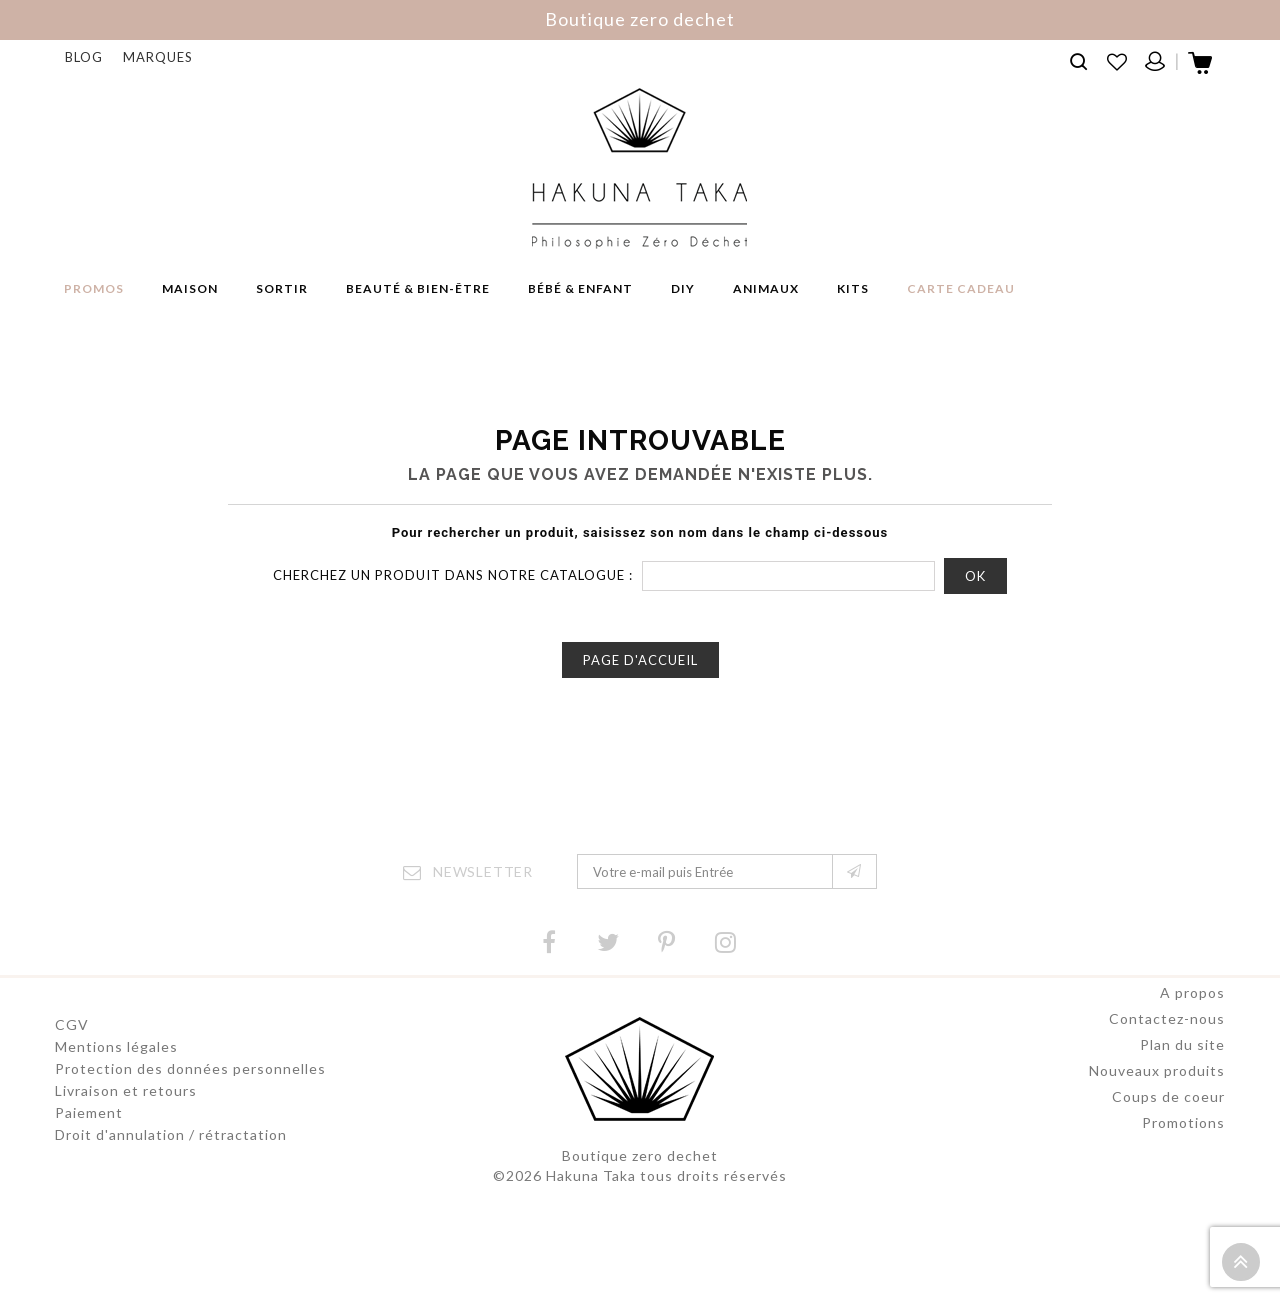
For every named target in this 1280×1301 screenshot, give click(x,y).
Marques (158, 57)
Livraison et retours (126, 1090)
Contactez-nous (1167, 1043)
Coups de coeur (1168, 1121)
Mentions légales (116, 1046)
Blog (84, 57)
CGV (72, 1024)
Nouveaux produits (1157, 1095)
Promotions (1183, 1147)
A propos (1192, 1017)
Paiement (89, 1112)
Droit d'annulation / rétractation (171, 1134)
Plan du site (1182, 1069)
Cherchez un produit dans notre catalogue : (453, 575)
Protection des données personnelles (190, 1068)
